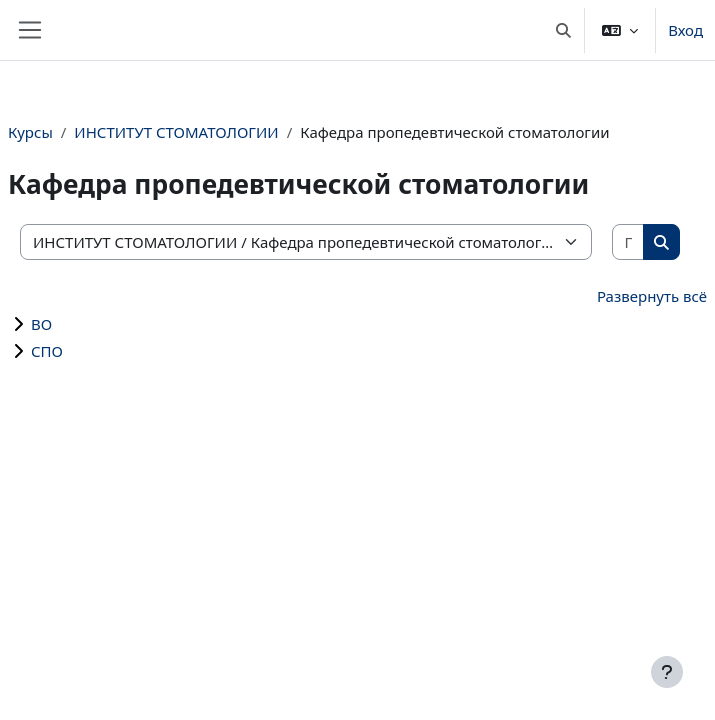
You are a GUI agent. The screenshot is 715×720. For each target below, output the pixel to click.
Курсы (30, 132)
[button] (563, 30)
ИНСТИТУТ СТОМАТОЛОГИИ (176, 132)
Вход (685, 30)
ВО (41, 324)
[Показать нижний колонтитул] (667, 672)
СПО (47, 351)
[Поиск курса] (629, 242)
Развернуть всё (652, 296)
